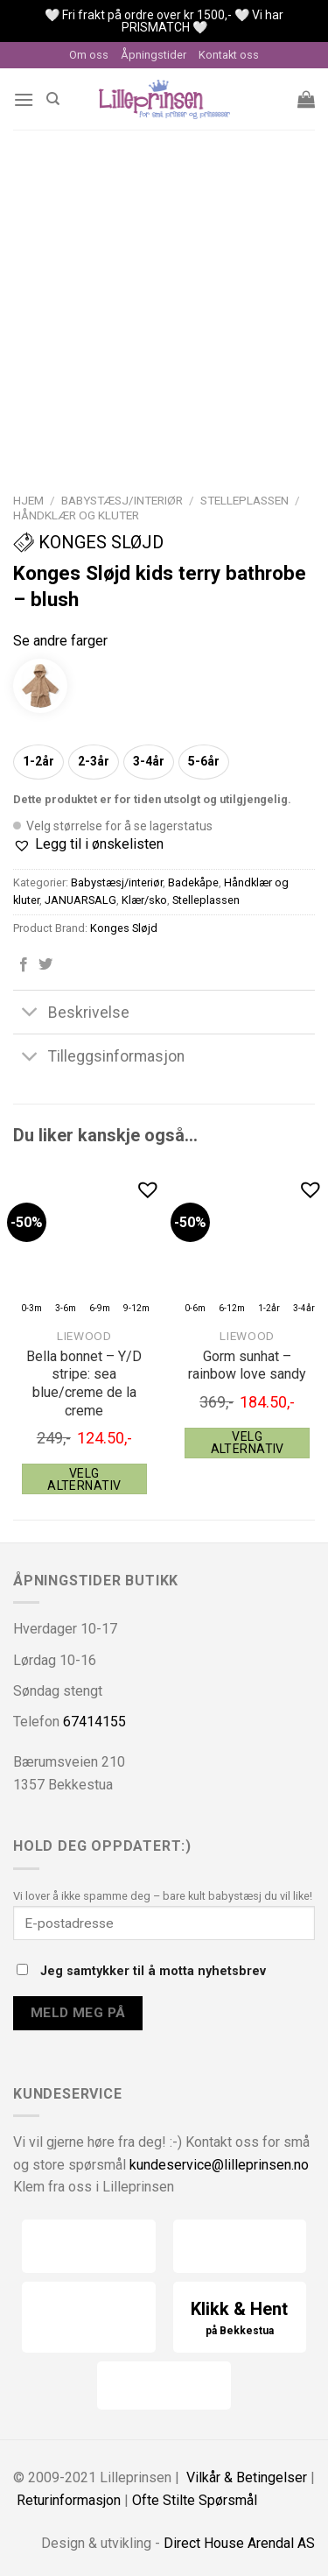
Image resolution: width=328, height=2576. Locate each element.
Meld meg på (78, 2013)
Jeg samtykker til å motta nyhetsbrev (141, 1971)
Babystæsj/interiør (122, 500)
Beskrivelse (71, 1014)
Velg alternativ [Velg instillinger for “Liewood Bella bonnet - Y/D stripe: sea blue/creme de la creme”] (84, 1479)
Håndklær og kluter (76, 515)
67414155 (94, 1721)
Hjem (28, 500)
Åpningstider (153, 54)
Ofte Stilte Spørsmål (194, 2500)
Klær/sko (144, 900)
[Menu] (23, 99)
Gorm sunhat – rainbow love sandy (247, 1365)
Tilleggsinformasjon (99, 1057)
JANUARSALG (80, 900)
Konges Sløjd (88, 542)
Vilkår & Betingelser (246, 2477)
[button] (88, 844)
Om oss (88, 54)
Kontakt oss (229, 54)
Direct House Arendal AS (239, 2543)
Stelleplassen (244, 500)
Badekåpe (193, 882)
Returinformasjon (69, 2500)
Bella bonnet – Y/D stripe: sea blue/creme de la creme (84, 1383)
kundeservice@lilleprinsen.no (219, 2164)
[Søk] (52, 99)
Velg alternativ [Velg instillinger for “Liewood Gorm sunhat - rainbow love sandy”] (247, 1442)
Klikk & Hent (240, 2319)
